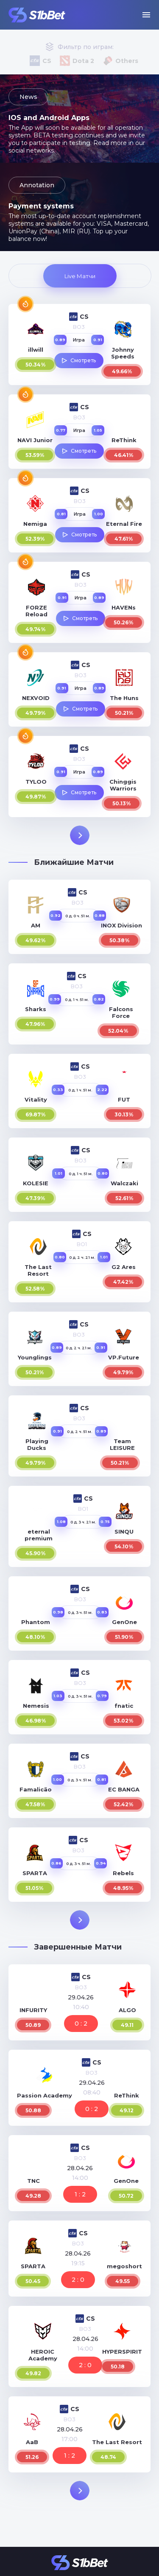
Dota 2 (83, 61)
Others (126, 61)
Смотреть (83, 360)
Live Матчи (79, 276)
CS (46, 61)
